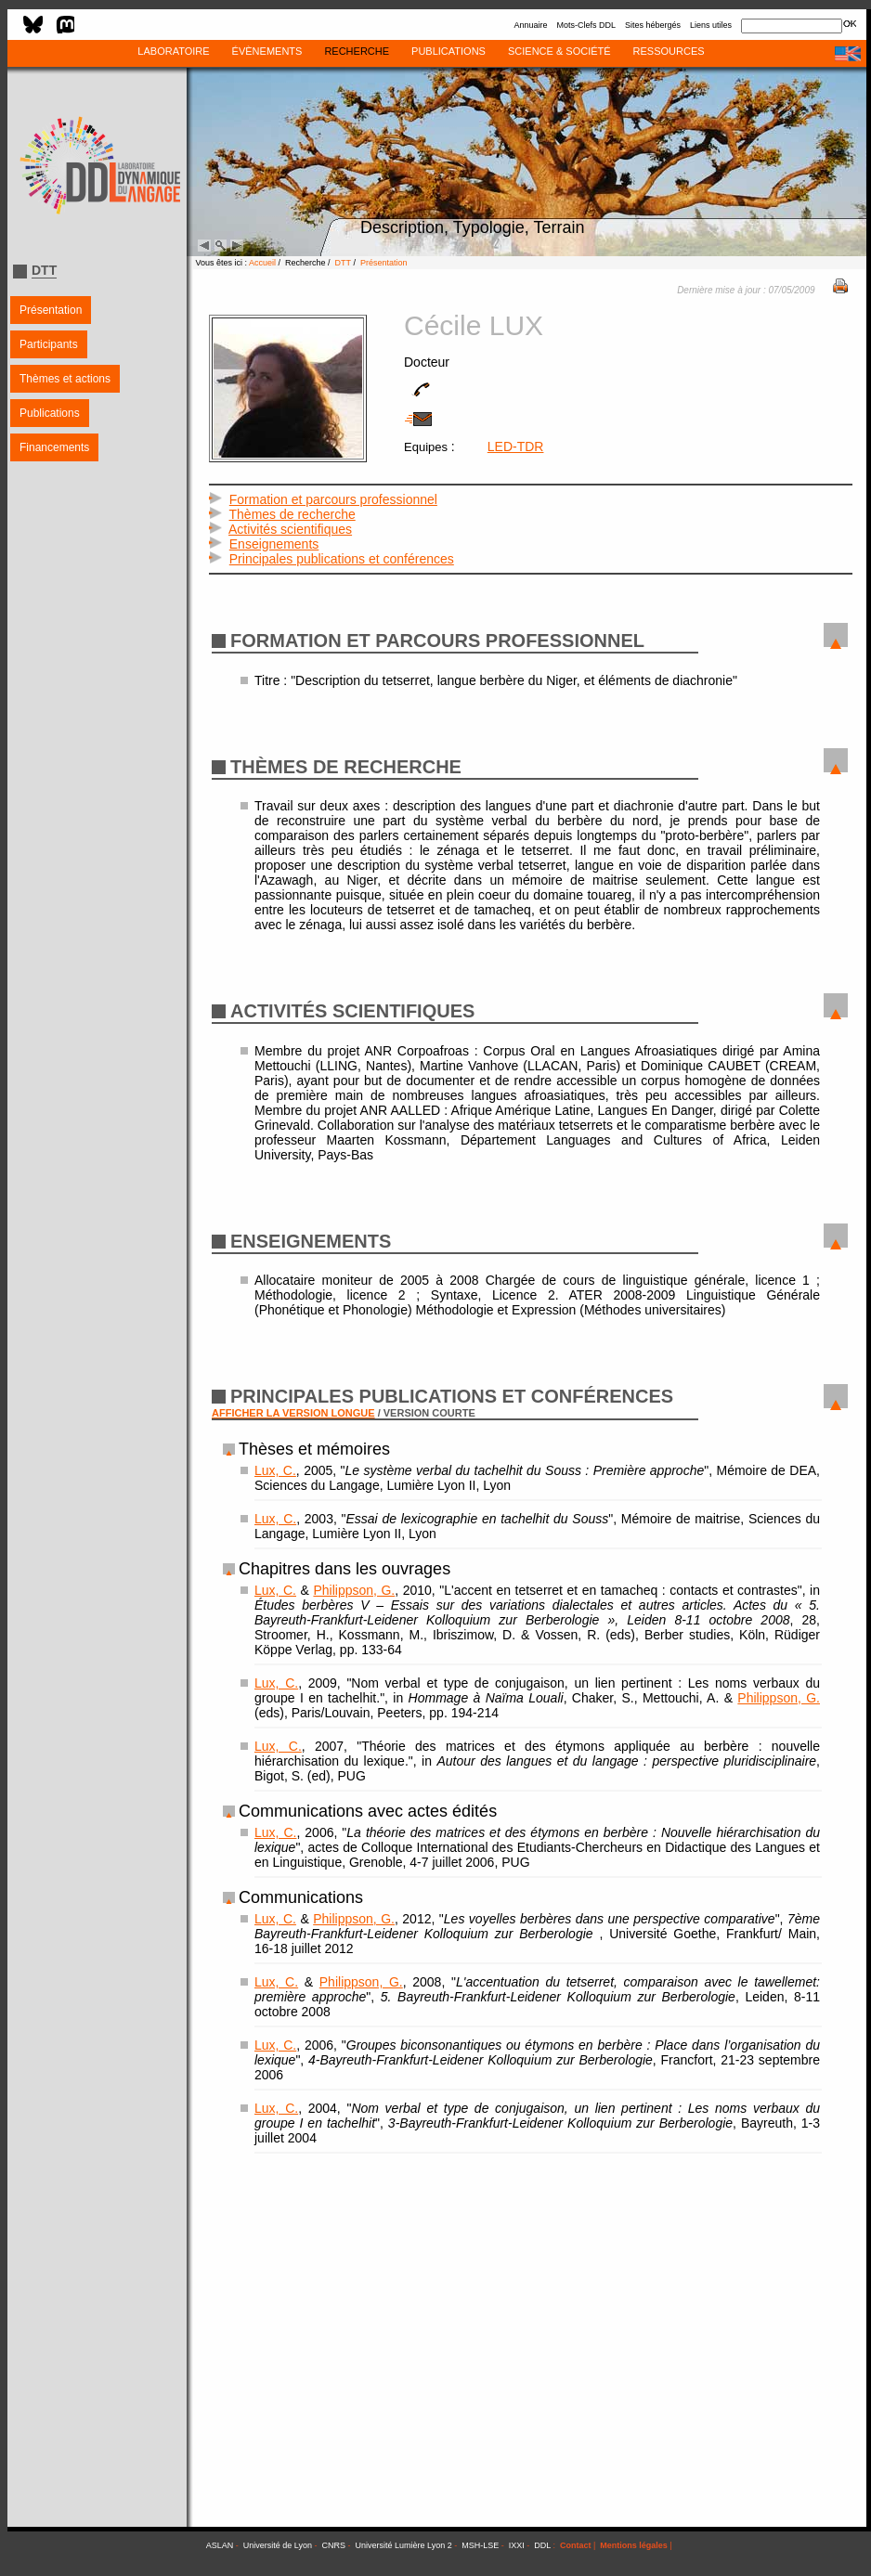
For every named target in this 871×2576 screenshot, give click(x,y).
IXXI (517, 2545)
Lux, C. (275, 1470)
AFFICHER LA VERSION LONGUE (293, 1412)
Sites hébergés (653, 25)
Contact (576, 2545)
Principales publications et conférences (341, 558)
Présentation (51, 310)
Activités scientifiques (290, 529)
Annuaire (530, 25)
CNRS (334, 2545)
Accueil (262, 262)
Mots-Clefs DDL (586, 25)
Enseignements (274, 544)
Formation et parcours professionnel (333, 499)
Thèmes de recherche (292, 514)
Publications (50, 413)
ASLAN (220, 2545)
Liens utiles (711, 25)
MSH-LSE (480, 2545)
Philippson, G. (354, 1590)
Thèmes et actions (65, 378)
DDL (542, 2545)
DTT (343, 262)
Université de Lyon (277, 2545)
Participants (49, 344)
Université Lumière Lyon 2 (404, 2545)
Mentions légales (634, 2545)
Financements (54, 447)
